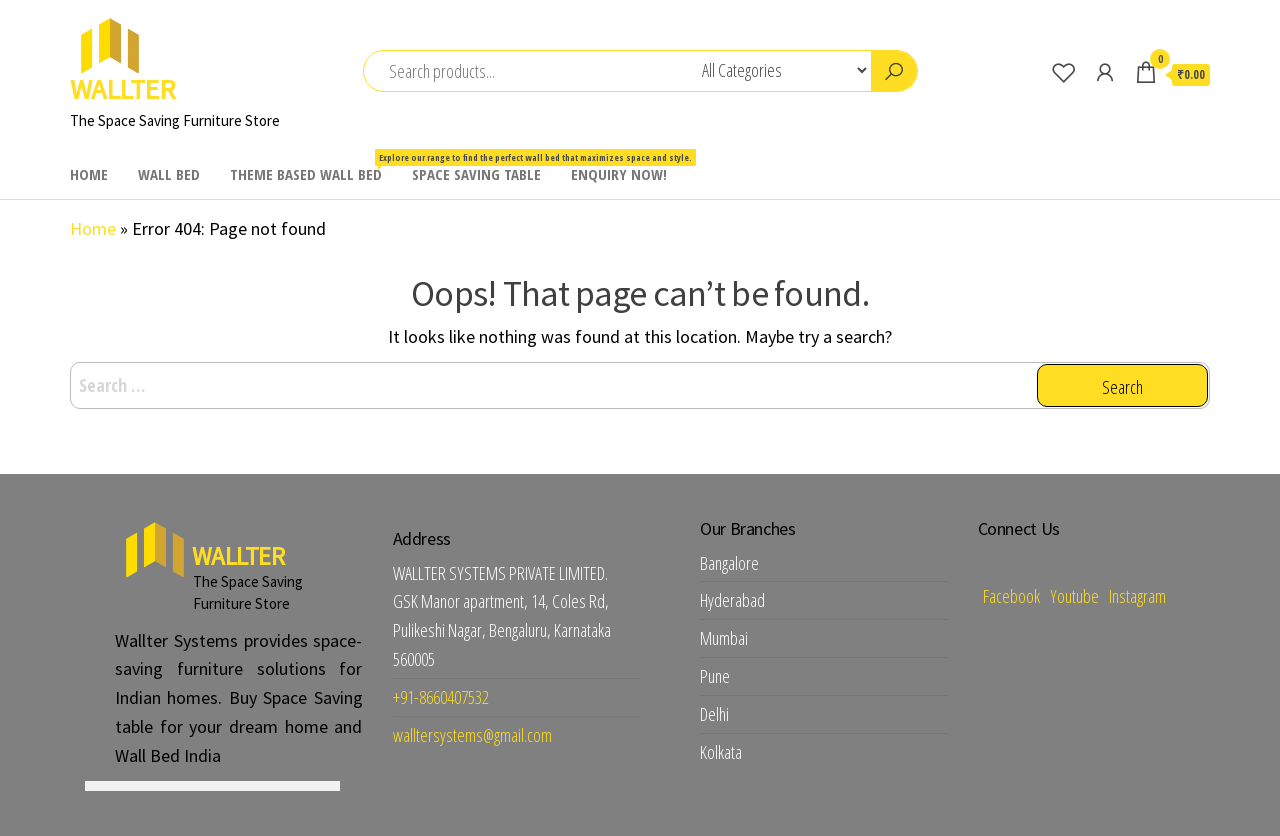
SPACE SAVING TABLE (476, 174)
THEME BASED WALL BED (313, 166)
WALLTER (122, 89)
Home (93, 228)
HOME (89, 174)
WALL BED (169, 174)
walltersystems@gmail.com (472, 735)
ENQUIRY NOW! (619, 174)
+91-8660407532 (441, 697)
